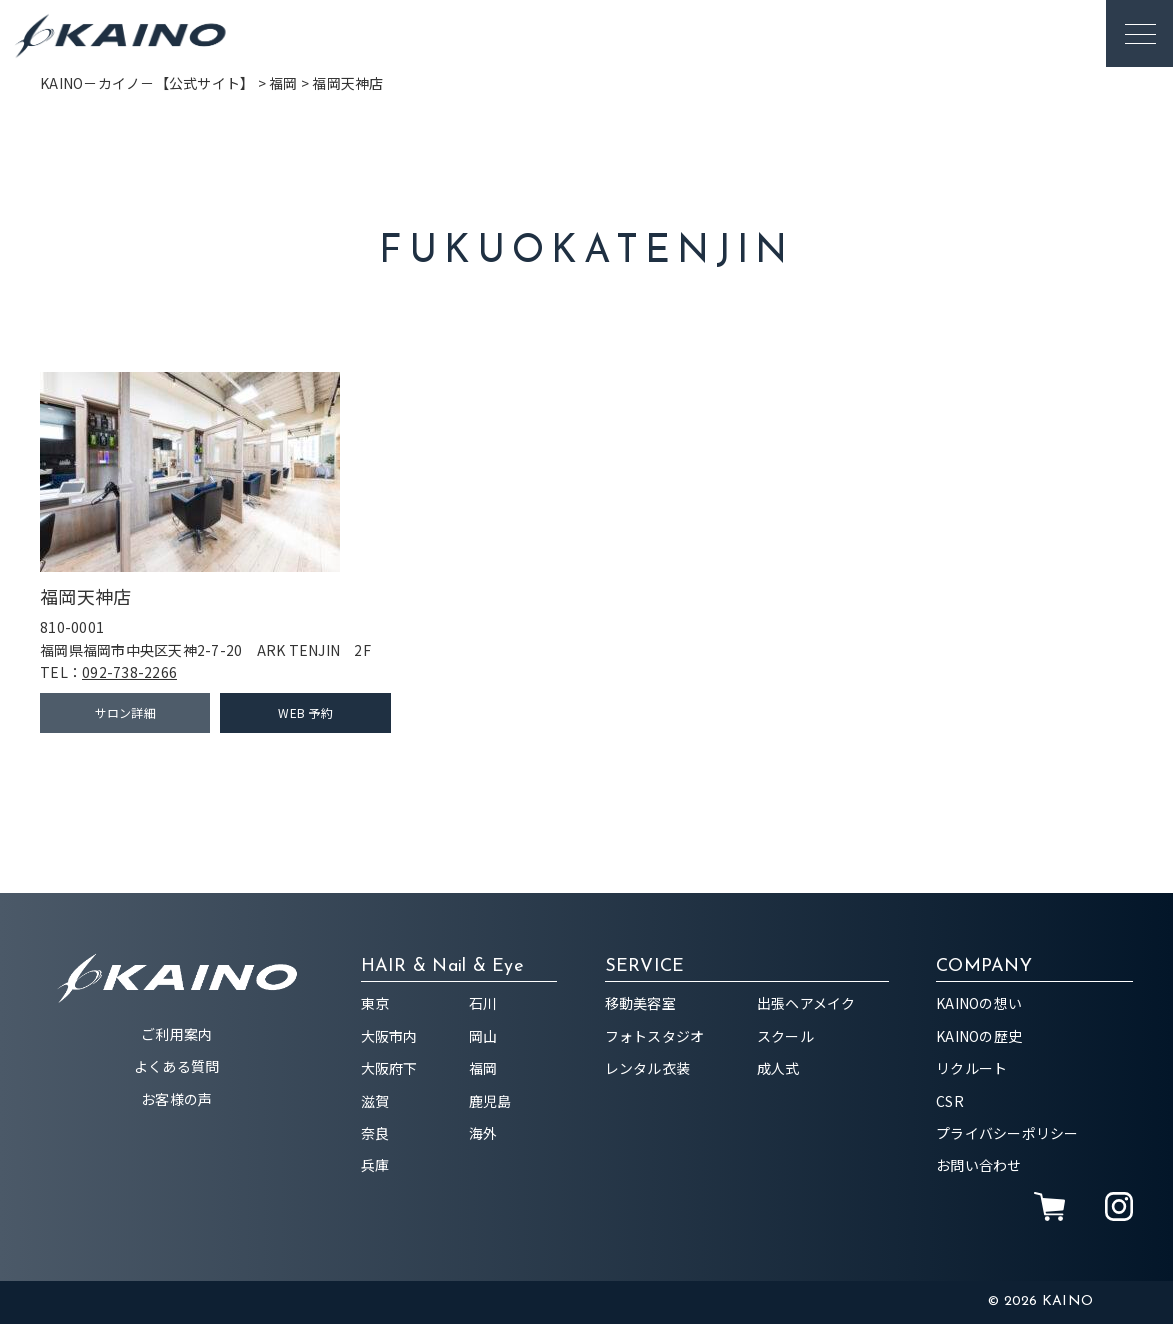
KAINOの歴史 (979, 1036)
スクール (785, 1036)
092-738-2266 (129, 672)
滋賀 (375, 1101)
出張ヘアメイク (806, 1003)
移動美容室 (640, 1003)
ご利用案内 (176, 1034)
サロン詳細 (125, 712)
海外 (483, 1133)
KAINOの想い (979, 1003)
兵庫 (375, 1165)
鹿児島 (490, 1101)
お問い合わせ (979, 1165)
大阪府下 (389, 1068)
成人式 (778, 1068)
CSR (950, 1101)
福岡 (483, 1068)
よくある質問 (177, 1066)
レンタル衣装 (648, 1068)
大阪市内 (389, 1036)
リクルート (971, 1068)
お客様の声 (176, 1099)
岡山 (483, 1036)
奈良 (375, 1133)
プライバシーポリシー (1007, 1133)
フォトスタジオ (655, 1036)
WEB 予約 (305, 712)
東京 (375, 1003)
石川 (483, 1003)
